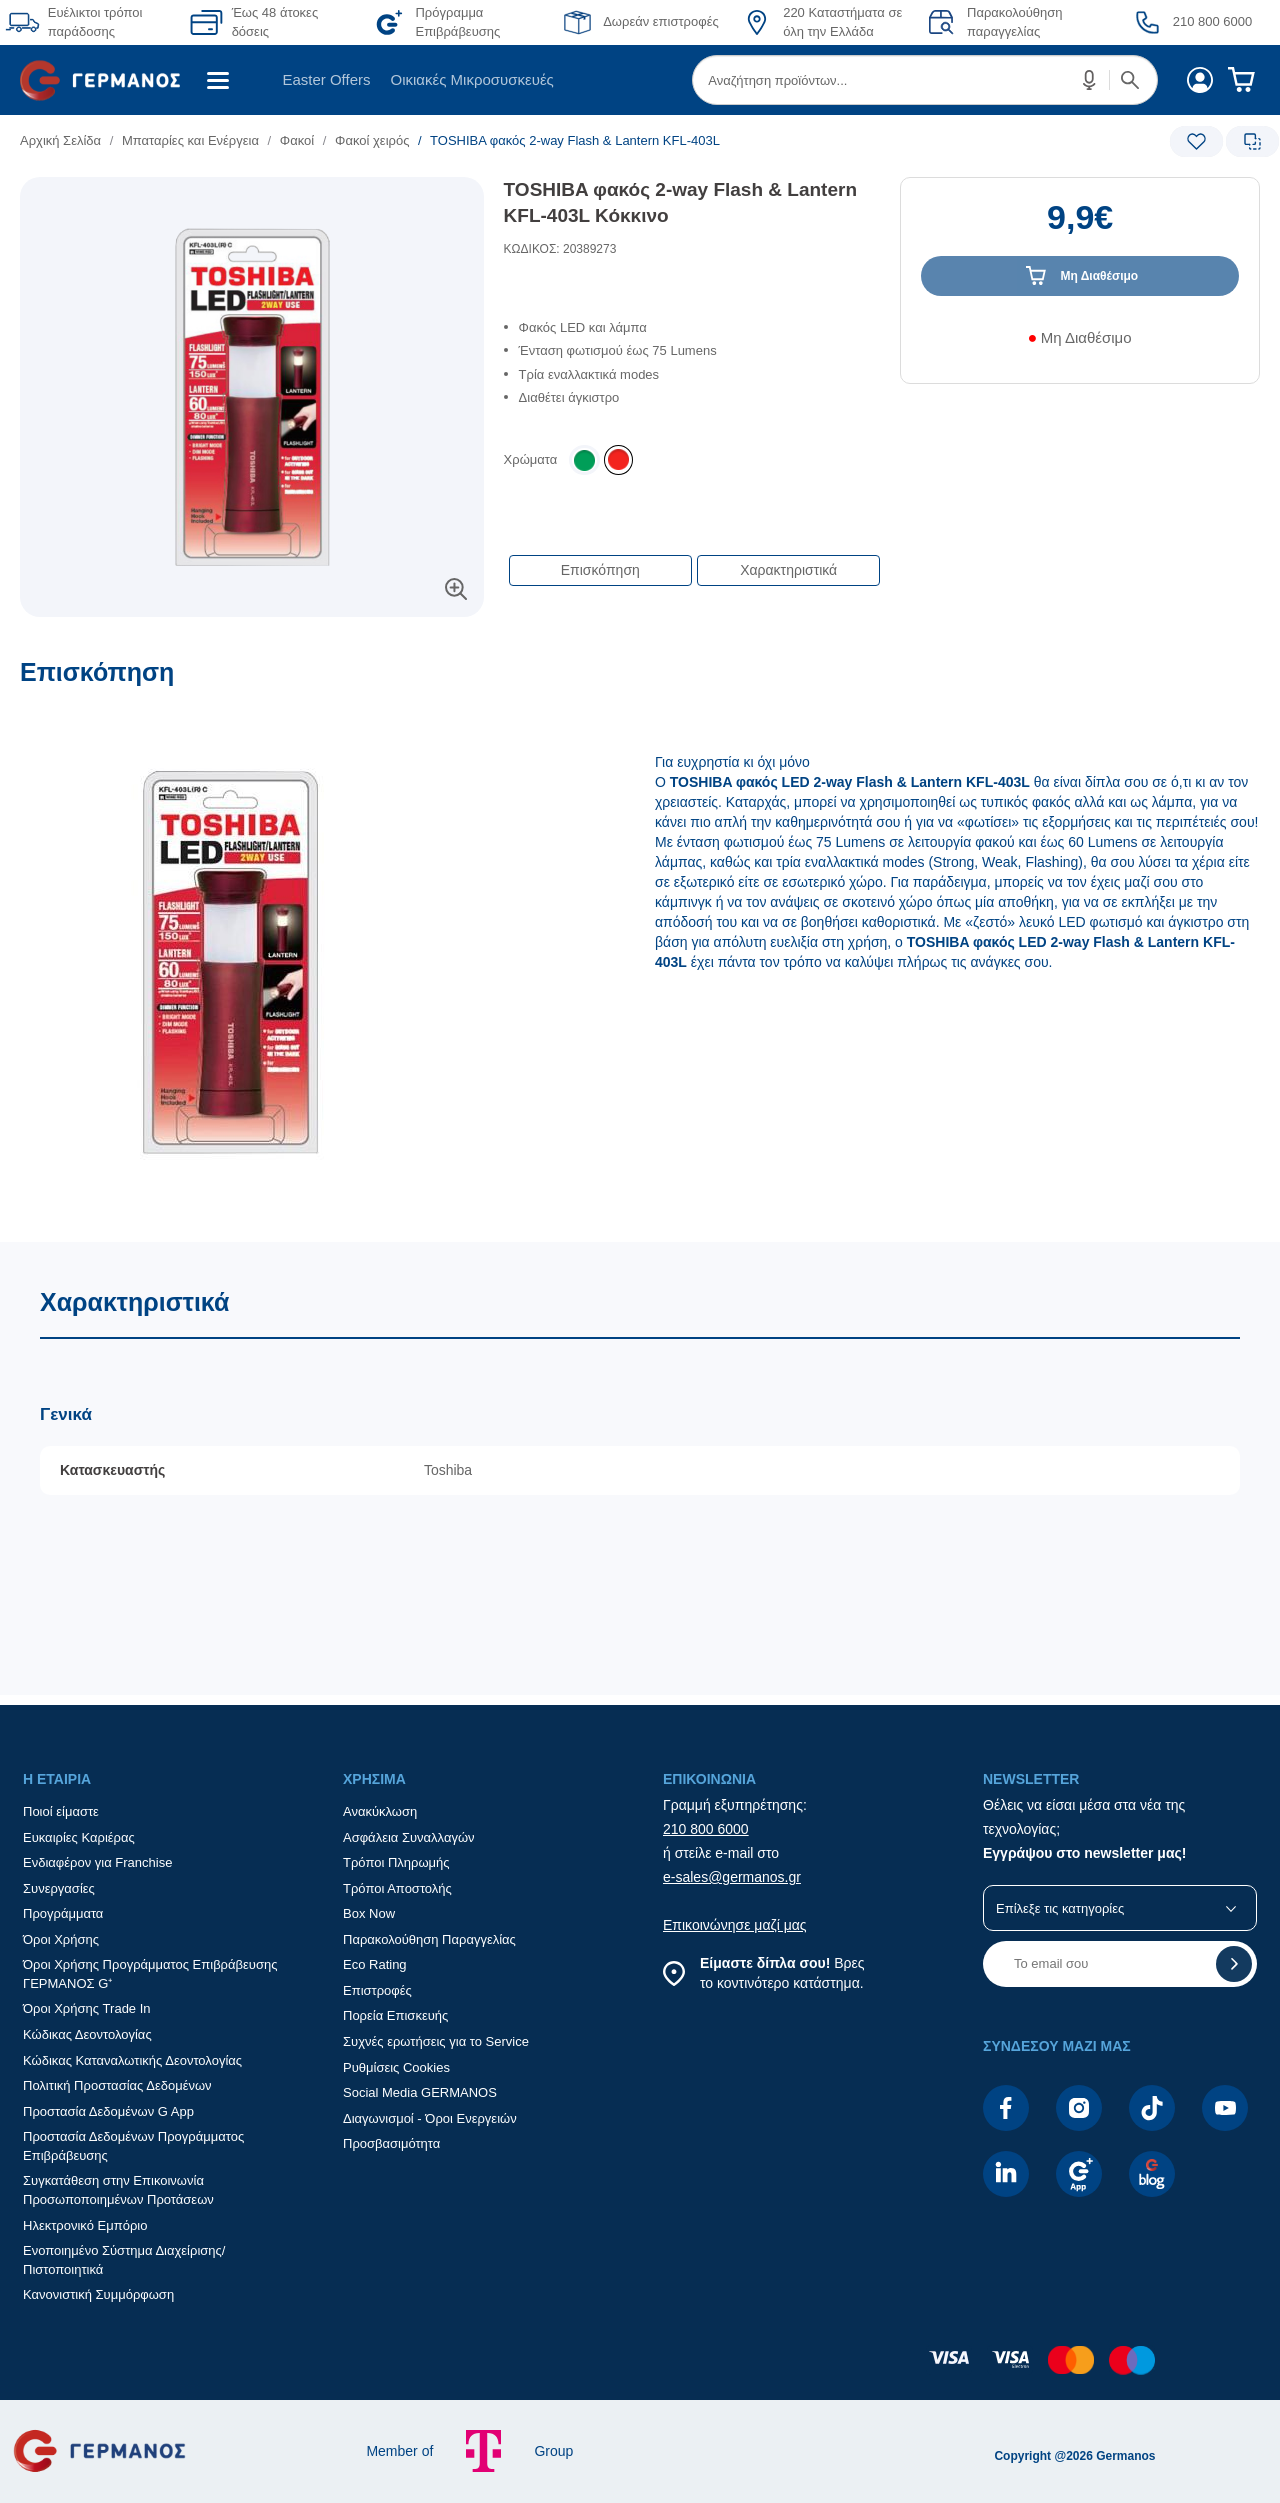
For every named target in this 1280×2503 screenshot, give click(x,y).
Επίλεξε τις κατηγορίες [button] (1060, 1908)
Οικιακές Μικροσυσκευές (472, 79)
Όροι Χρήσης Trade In (87, 2008)
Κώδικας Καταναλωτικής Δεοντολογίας (132, 2060)
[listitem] (618, 460)
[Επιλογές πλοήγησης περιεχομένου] (692, 560)
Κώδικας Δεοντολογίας (87, 2034)
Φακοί (297, 140)
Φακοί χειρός (372, 140)
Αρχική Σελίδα (60, 140)
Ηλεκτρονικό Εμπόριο (85, 2225)
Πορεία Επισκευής (395, 2015)
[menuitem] (107, 80)
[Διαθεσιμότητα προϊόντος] (1080, 345)
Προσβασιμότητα (391, 2143)
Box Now (369, 1913)
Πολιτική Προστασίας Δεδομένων (117, 2085)
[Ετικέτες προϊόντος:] (252, 199)
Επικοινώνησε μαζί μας (735, 1925)
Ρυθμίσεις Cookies (396, 2067)
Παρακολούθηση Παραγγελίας (429, 1939)
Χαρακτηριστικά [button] (788, 570)
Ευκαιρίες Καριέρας (79, 1837)
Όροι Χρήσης (61, 1939)
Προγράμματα (63, 1913)
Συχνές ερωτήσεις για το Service (436, 2041)
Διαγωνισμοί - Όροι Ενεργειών (430, 2118)
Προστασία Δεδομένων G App (108, 2111)
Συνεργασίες (59, 1888)
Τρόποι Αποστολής (397, 1888)
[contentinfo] (640, 2370)
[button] (1090, 80)
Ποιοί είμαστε (61, 1811)
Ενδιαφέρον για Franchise (97, 1862)
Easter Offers (326, 79)
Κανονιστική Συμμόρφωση (98, 2294)
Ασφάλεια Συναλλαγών (409, 1837)
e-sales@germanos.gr (732, 1877)
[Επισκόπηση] (640, 949)
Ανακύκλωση (380, 1811)
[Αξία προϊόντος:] (1080, 227)
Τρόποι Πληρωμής (396, 1862)
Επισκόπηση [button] (600, 570)
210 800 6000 (706, 1829)
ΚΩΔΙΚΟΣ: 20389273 (560, 249)
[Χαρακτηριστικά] (640, 1469)
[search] (925, 80)
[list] (517, 140)
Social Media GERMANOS (420, 2092)
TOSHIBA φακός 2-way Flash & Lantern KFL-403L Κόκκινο (680, 203)
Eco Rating (375, 1964)
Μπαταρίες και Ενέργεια (190, 140)
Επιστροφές (377, 1990)
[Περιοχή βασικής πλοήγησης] (640, 80)
